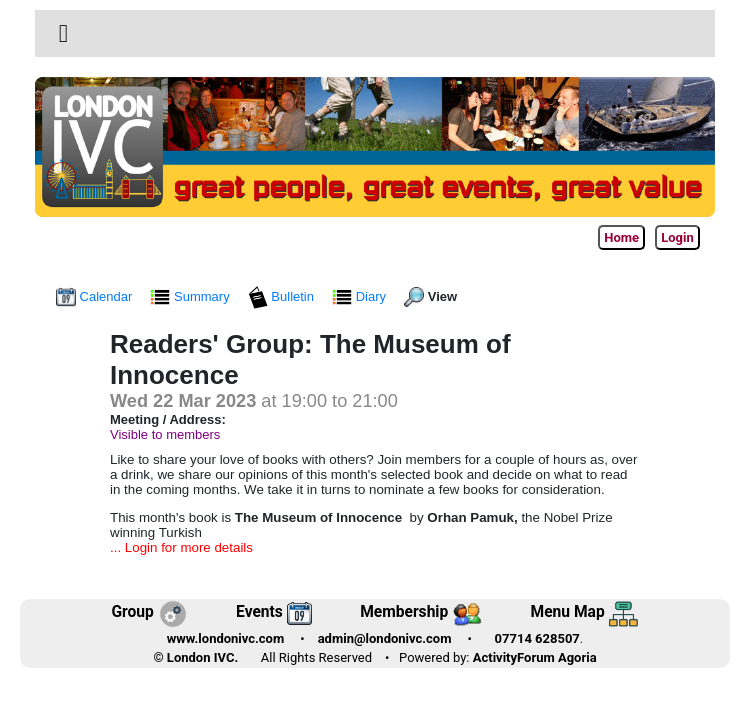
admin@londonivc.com (385, 638)
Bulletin (283, 296)
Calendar (96, 296)
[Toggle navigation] (63, 34)
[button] (63, 33)
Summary (191, 296)
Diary (361, 296)
